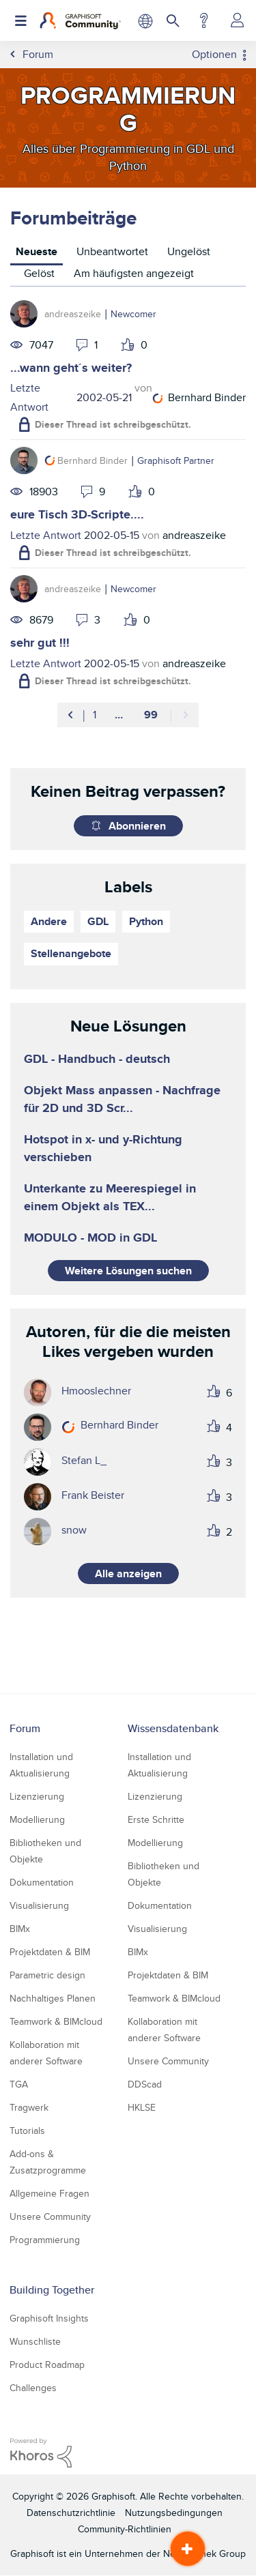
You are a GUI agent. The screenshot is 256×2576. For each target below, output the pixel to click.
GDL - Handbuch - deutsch (97, 1059)
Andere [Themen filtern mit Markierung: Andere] (49, 921)
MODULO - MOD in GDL (90, 1237)
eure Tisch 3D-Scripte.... (77, 514)
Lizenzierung (37, 1796)
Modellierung (37, 1819)
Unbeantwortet (112, 251)
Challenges (33, 2388)
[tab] (36, 253)
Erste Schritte (156, 1819)
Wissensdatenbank (173, 1728)
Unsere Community (50, 2216)
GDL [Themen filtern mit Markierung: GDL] (98, 921)
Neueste (36, 251)
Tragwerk (29, 2107)
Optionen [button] (214, 54)
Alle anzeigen (128, 1573)
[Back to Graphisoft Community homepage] (80, 20)
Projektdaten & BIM (50, 1952)
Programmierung (45, 2239)
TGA (19, 2084)
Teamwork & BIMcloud (56, 2021)
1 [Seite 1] (94, 714)
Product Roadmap (47, 2364)
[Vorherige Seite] (71, 715)
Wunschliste (35, 2341)
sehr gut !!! (40, 643)
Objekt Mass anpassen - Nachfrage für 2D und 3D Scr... (122, 1099)
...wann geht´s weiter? (71, 368)
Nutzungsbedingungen (174, 2512)
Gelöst (39, 273)
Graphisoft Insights (49, 2318)
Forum (25, 1728)
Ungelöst (188, 251)
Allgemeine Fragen (49, 2193)
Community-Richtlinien (124, 2529)
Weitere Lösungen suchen (128, 1270)
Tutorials (27, 2130)
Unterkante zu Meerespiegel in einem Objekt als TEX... (110, 1197)
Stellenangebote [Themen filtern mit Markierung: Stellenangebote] (71, 953)
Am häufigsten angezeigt (134, 273)
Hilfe (204, 20)
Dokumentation (42, 1882)
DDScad (145, 2084)
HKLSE (142, 2107)
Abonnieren (137, 826)
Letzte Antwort (29, 397)
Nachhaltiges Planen (53, 1998)
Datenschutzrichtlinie (71, 2512)
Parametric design (47, 1975)
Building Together (52, 2290)
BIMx (20, 1928)
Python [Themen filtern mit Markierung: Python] (146, 921)
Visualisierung (39, 1905)
